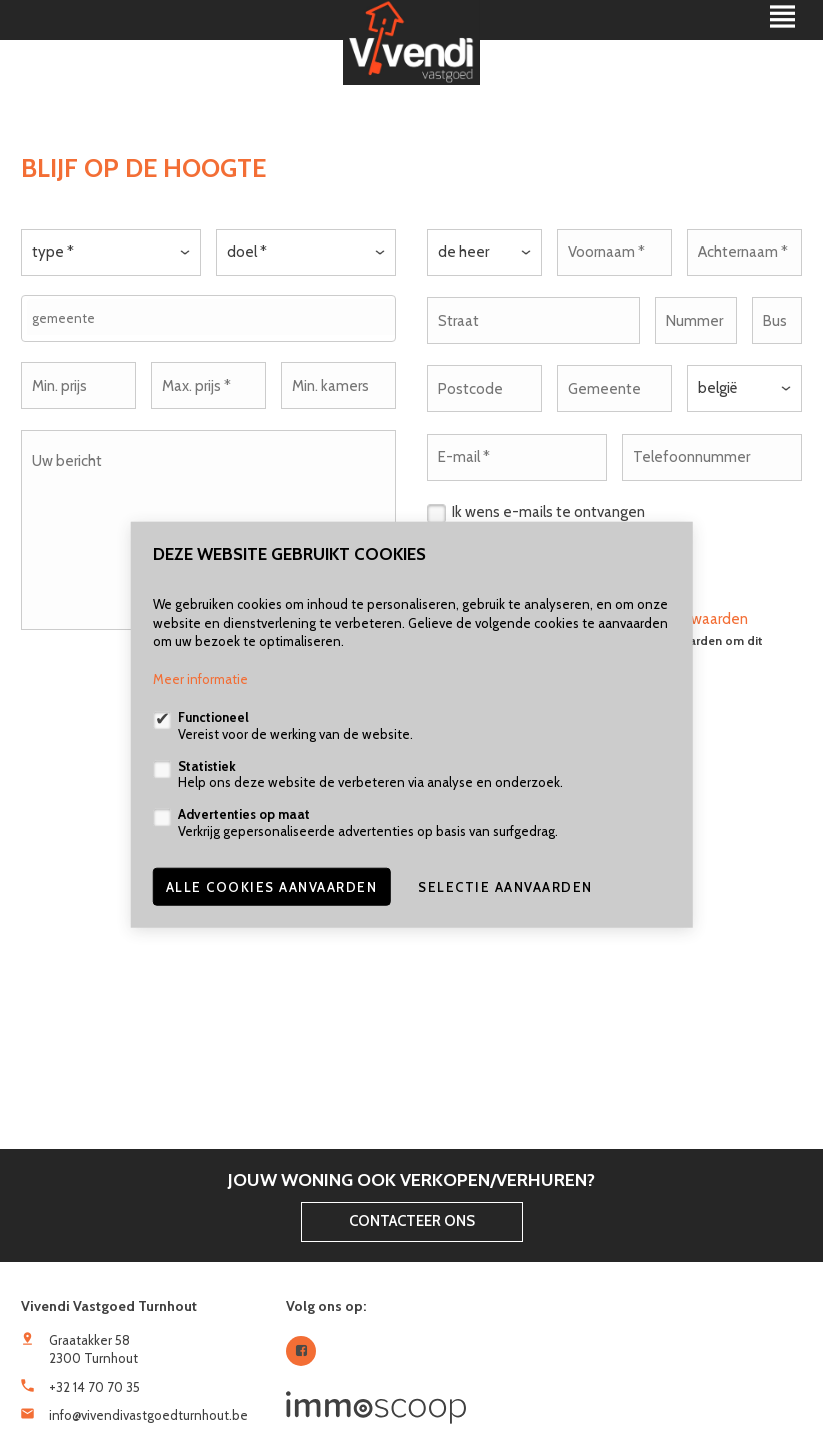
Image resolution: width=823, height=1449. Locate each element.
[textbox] (213, 317)
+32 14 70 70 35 (94, 1387)
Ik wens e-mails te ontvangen (548, 507)
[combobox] (208, 317)
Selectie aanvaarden (505, 886)
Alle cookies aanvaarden (272, 886)
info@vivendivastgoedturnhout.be (148, 1415)
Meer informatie (200, 679)
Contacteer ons (412, 1221)
